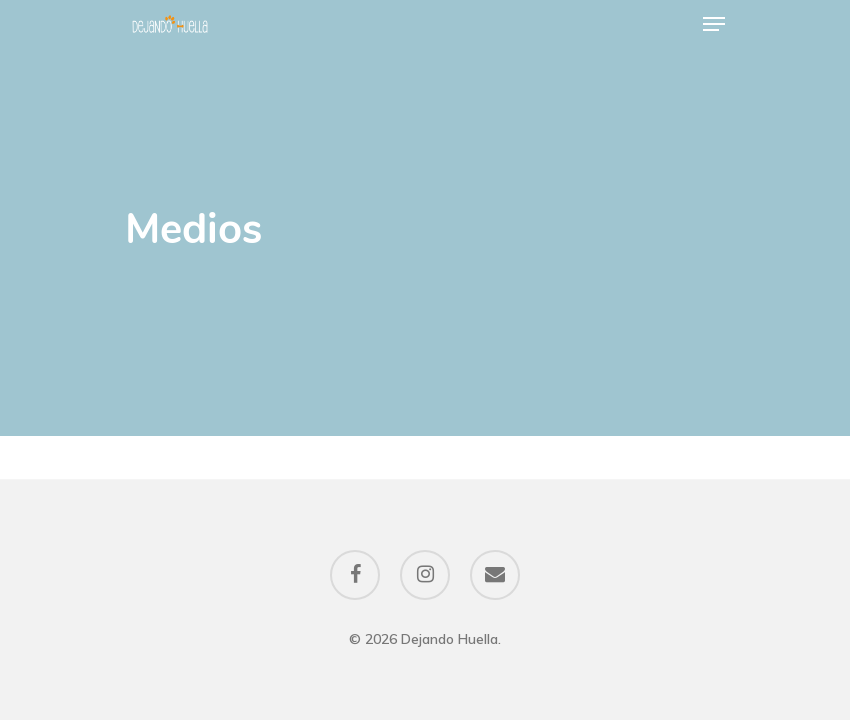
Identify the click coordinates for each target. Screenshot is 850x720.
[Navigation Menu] (714, 24)
